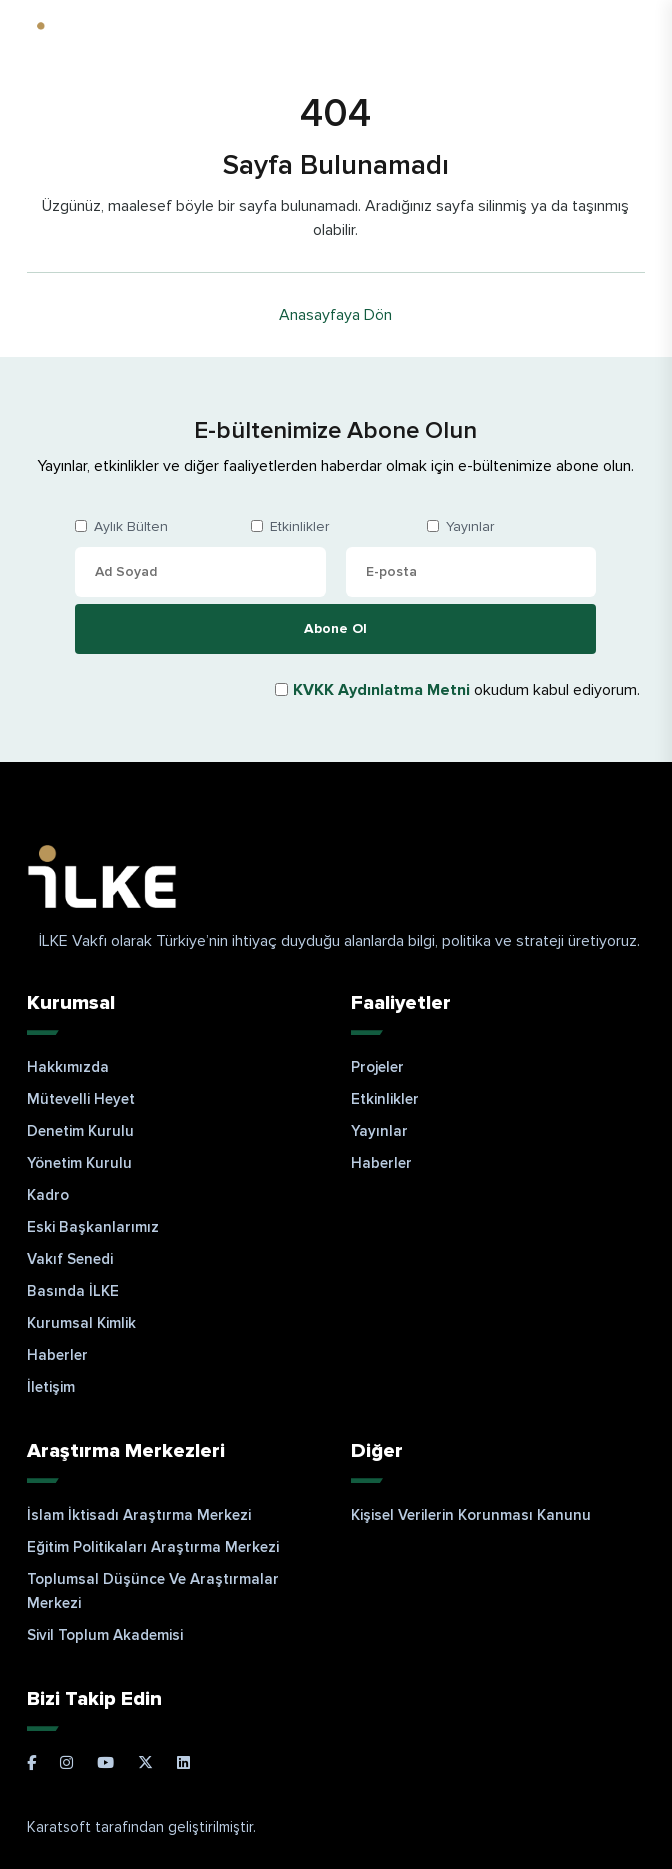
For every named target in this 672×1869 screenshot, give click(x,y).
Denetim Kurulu (80, 1131)
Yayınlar (470, 526)
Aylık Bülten (131, 526)
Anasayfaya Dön (335, 315)
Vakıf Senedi (70, 1259)
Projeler (377, 1067)
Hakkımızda (68, 1067)
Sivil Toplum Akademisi (105, 1635)
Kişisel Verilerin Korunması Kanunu (471, 1515)
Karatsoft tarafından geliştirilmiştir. (141, 1827)
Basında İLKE (73, 1291)
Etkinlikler (299, 526)
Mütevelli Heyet (81, 1099)
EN (623, 35)
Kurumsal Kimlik (81, 1323)
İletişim (51, 1387)
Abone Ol (335, 628)
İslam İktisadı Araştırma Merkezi (139, 1515)
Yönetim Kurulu (79, 1163)
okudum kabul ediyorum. (466, 690)
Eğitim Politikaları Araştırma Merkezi (153, 1547)
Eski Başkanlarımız (93, 1227)
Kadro (48, 1195)
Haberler (57, 1355)
